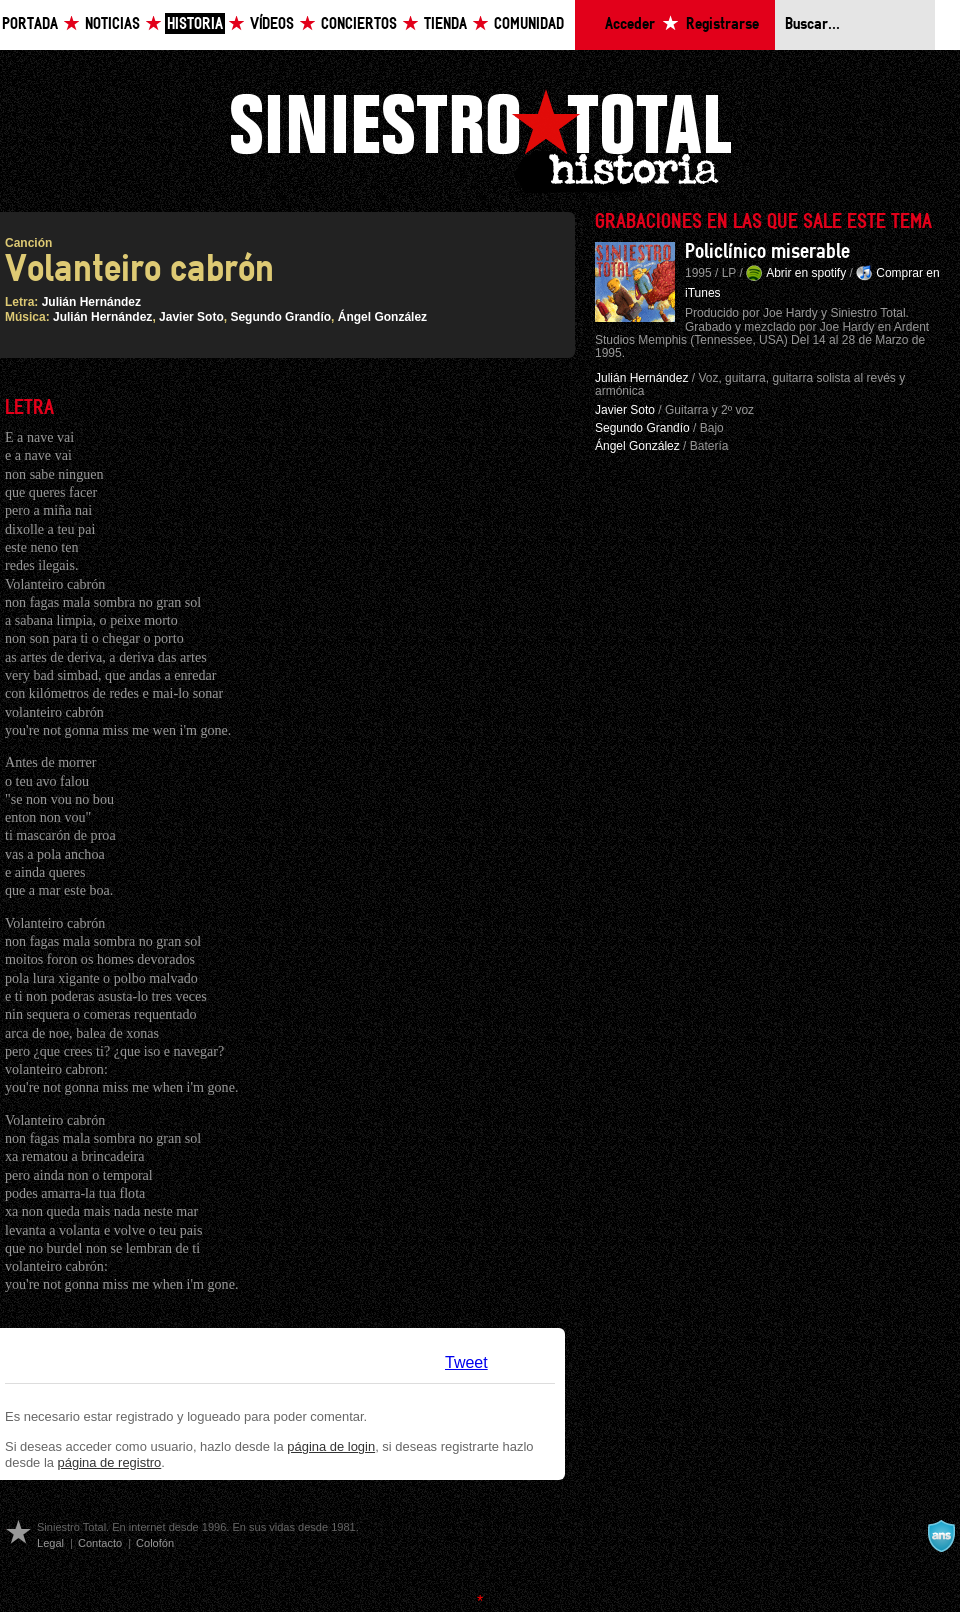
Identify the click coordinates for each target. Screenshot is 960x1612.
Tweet (466, 1362)
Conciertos (359, 24)
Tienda (445, 24)
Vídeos (272, 24)
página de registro (110, 1462)
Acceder (630, 24)
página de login (331, 1446)
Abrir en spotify (806, 273)
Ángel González (382, 317)
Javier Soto (191, 317)
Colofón (155, 1543)
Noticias (112, 24)
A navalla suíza (941, 1536)
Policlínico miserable (767, 252)
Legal (50, 1543)
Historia (195, 24)
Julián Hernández (91, 302)
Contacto (100, 1543)
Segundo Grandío (280, 317)
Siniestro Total (480, 138)
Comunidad (529, 24)
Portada (30, 24)
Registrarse (722, 24)
